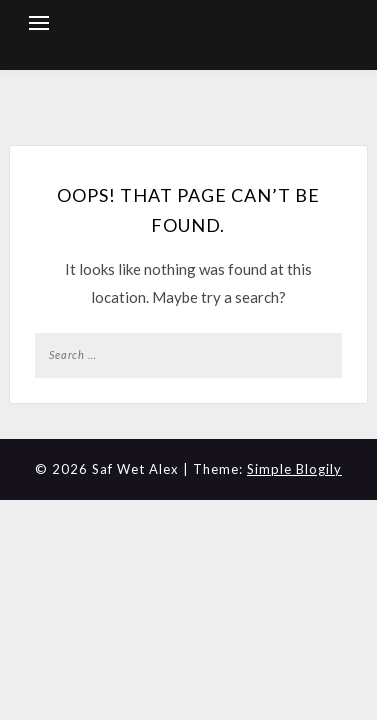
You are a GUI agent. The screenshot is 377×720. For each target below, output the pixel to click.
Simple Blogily (294, 469)
